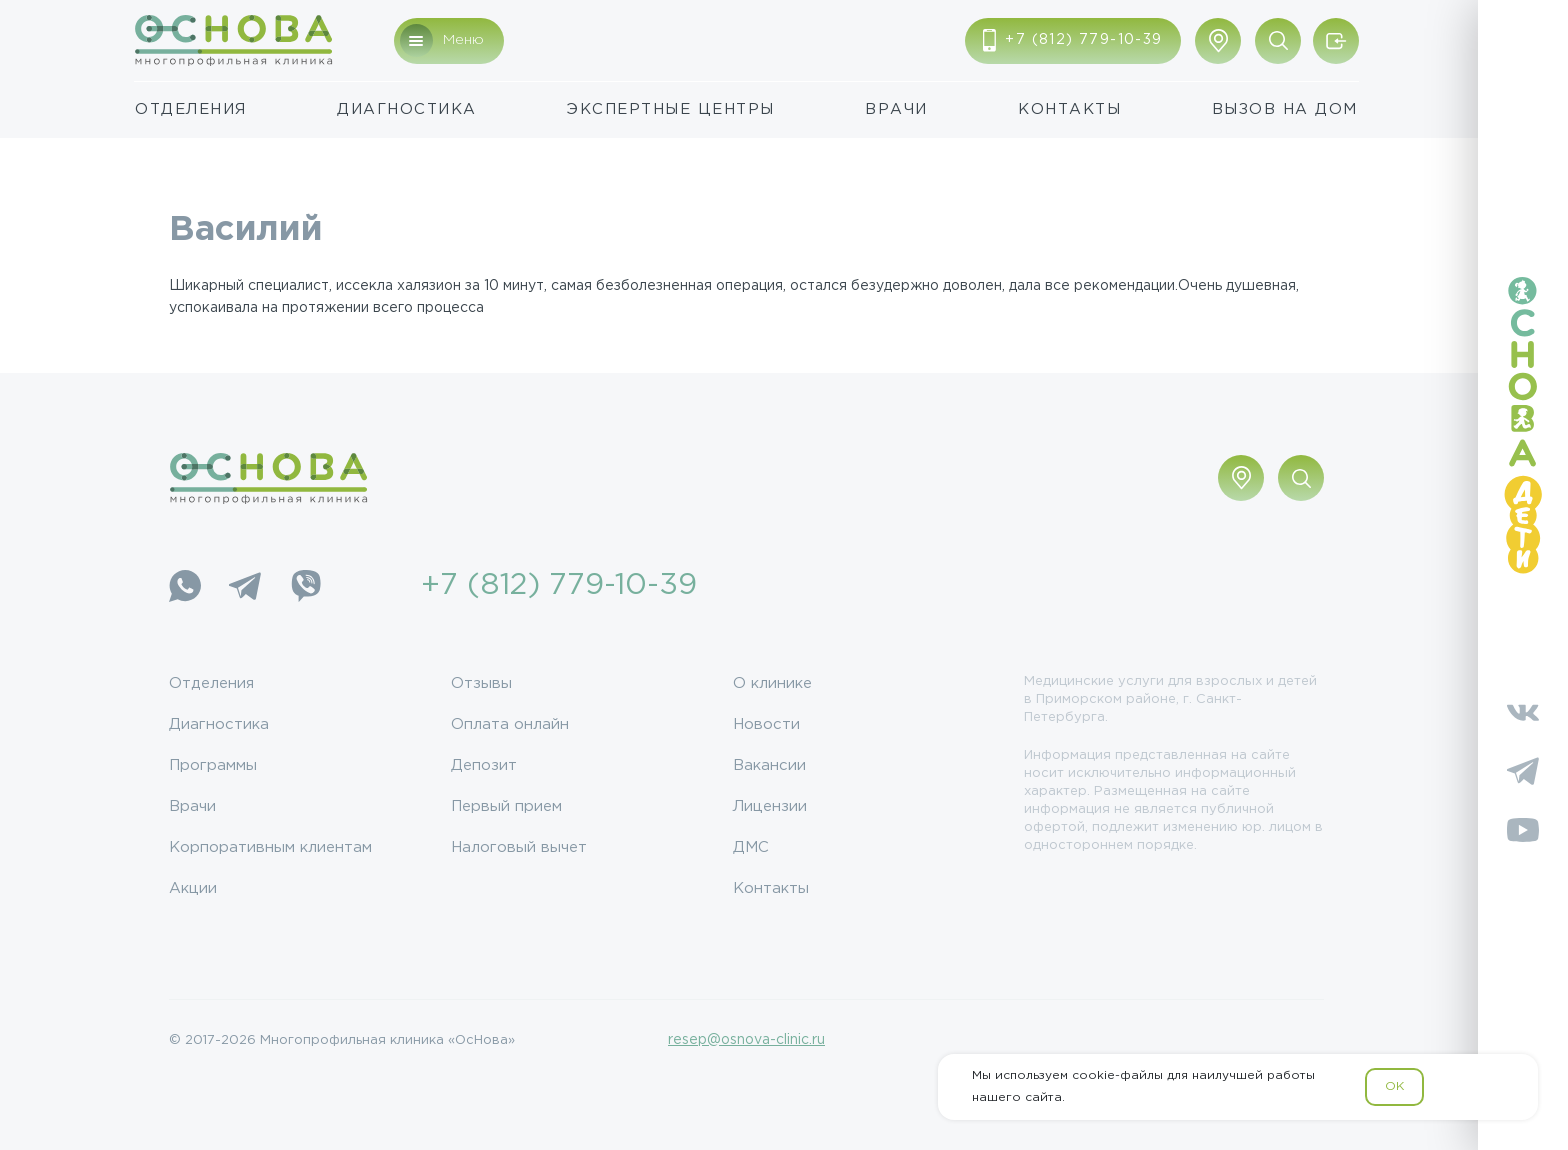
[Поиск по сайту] (1278, 41)
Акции (193, 888)
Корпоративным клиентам (270, 847)
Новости (766, 724)
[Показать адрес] (1218, 41)
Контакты (1069, 109)
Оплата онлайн (510, 724)
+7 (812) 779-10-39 (559, 585)
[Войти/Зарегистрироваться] (1336, 41)
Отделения (191, 109)
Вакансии (769, 765)
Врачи (896, 109)
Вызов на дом (1285, 109)
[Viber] (305, 586)
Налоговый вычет (519, 847)
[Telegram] (245, 586)
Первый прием (506, 806)
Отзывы (481, 683)
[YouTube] (1523, 830)
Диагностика (407, 109)
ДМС (751, 847)
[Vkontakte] (1523, 712)
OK (1394, 1086)
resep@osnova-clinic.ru (746, 1040)
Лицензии (770, 806)
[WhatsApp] (185, 586)
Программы (213, 765)
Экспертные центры (671, 109)
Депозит (484, 765)
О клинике (772, 683)
